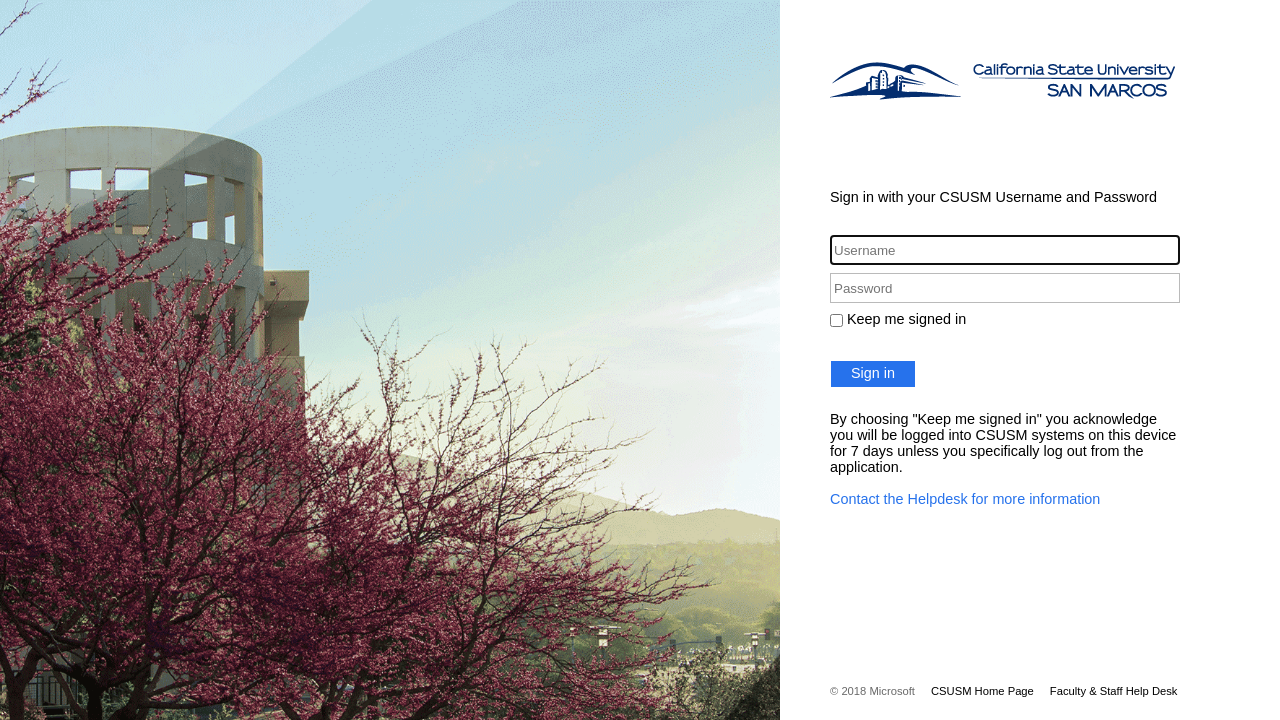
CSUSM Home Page (982, 691)
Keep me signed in (906, 319)
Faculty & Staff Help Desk (1114, 691)
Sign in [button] (873, 373)
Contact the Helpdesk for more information (965, 499)
